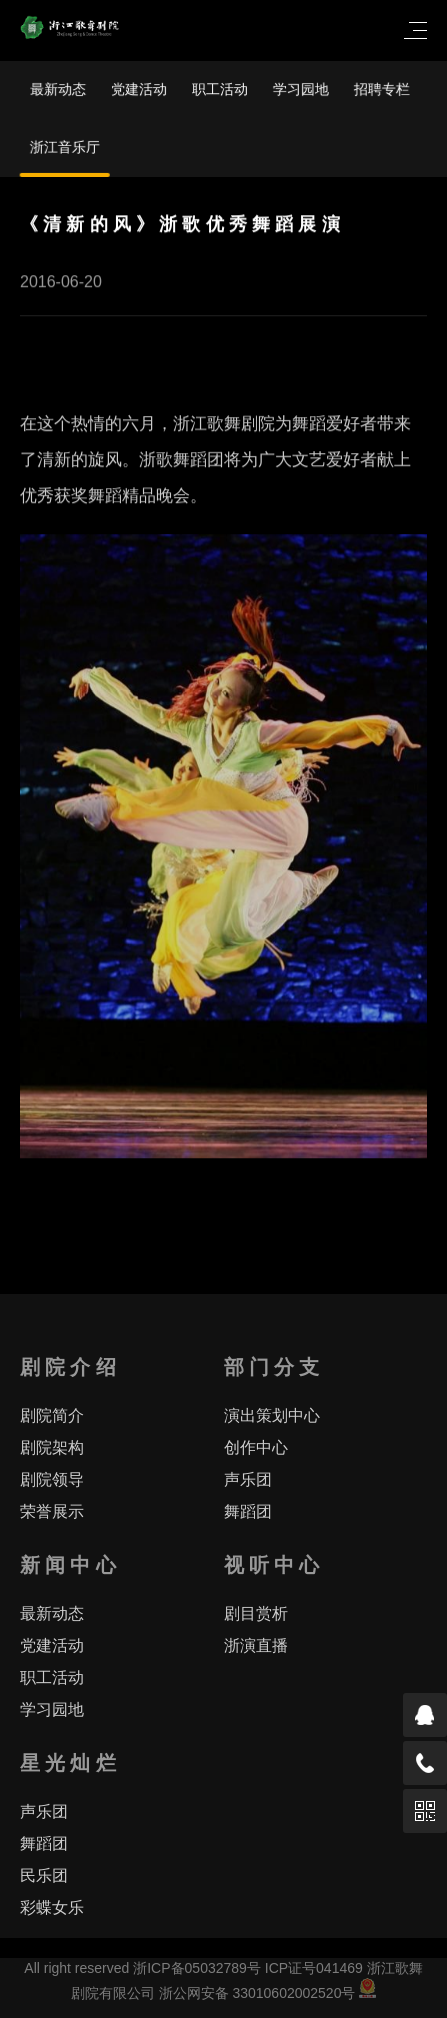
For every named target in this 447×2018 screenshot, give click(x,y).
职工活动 (220, 89)
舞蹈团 (248, 1511)
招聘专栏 (382, 89)
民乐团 (44, 1875)
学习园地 (301, 89)
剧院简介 (52, 1415)
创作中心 (256, 1447)
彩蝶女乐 (52, 1907)
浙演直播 (256, 1645)
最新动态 (58, 89)
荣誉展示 (52, 1511)
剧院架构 (52, 1447)
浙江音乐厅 (65, 147)
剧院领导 (52, 1479)
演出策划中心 (272, 1415)
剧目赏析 (256, 1613)
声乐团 (248, 1479)
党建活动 (139, 89)
